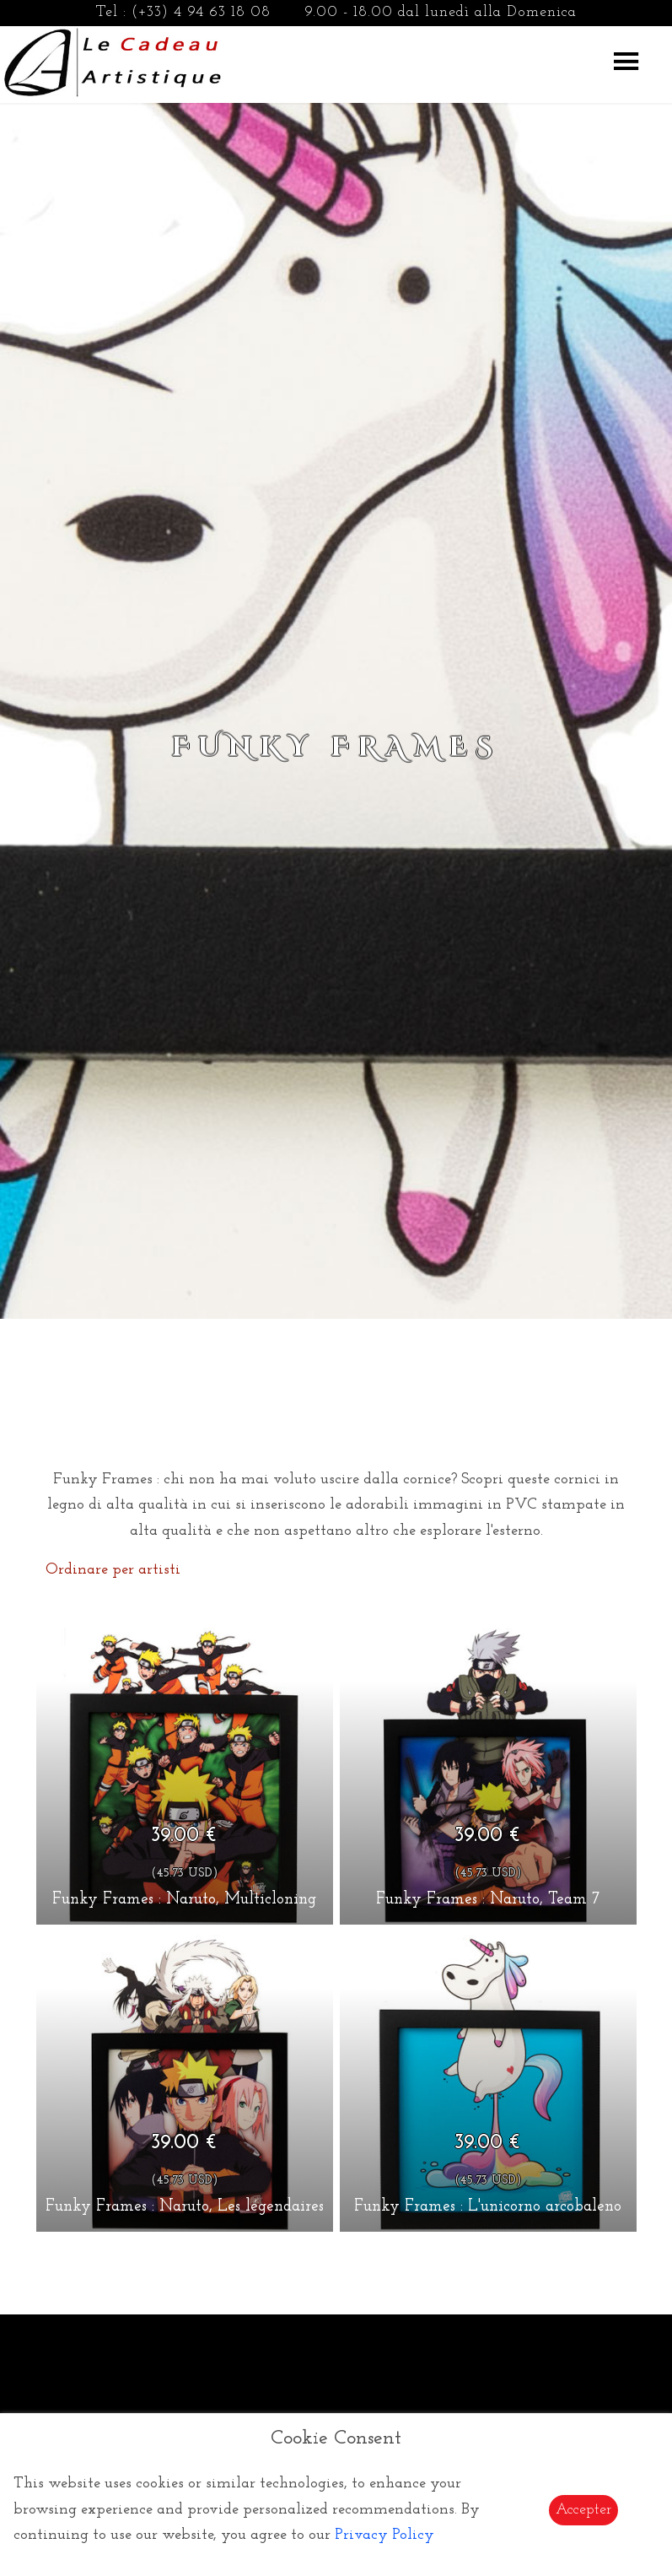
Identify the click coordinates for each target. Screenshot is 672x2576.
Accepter (583, 2510)
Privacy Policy (384, 2535)
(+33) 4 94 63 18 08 (201, 12)
